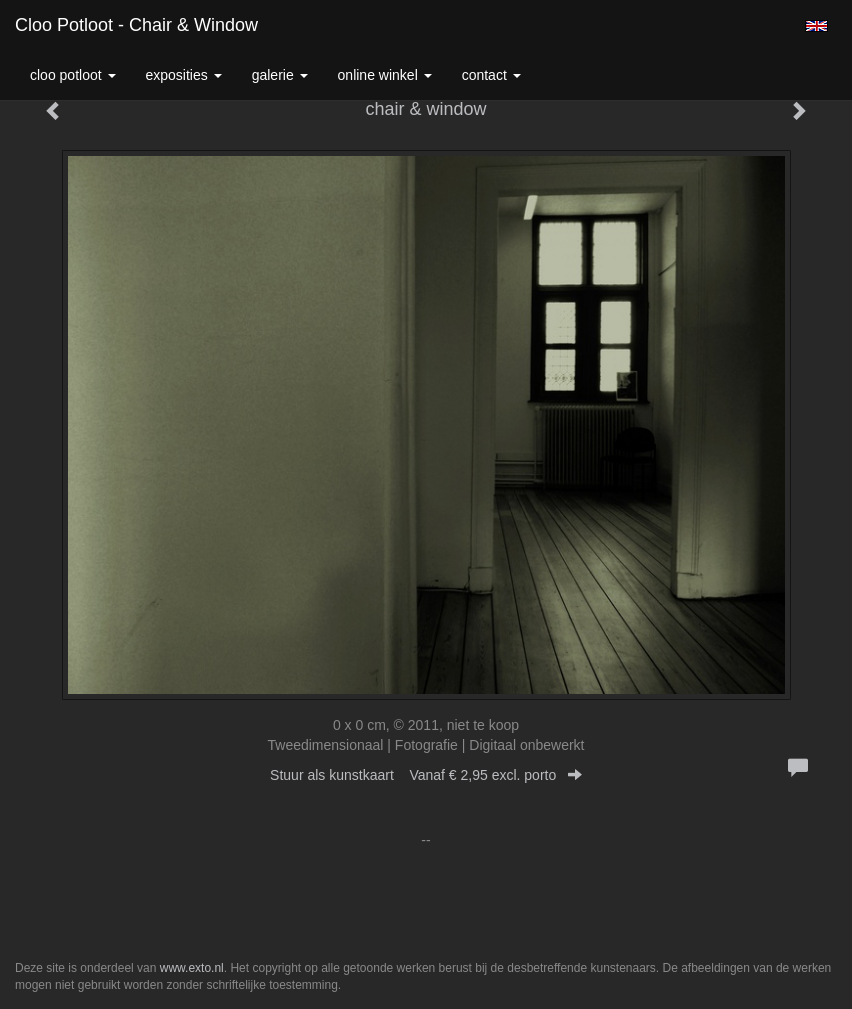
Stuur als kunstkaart (426, 775)
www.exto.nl (192, 968)
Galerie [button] (280, 75)
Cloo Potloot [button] (73, 75)
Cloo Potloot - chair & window (136, 25)
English (816, 26)
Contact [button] (491, 75)
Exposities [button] (184, 75)
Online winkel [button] (385, 75)
